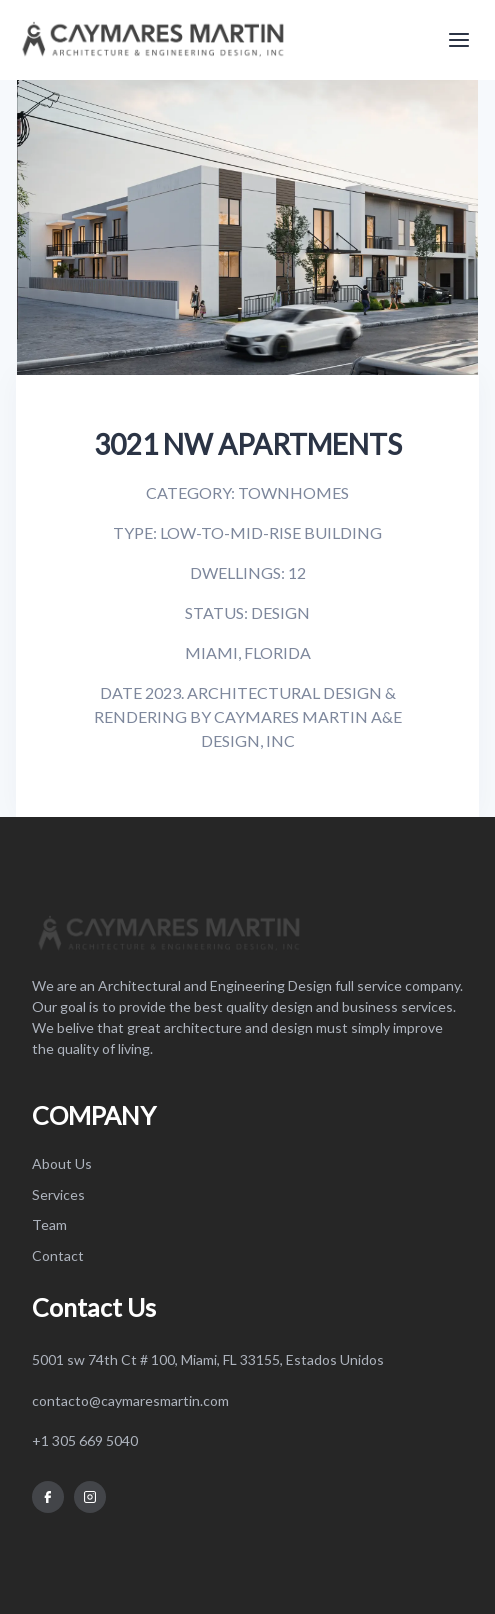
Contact (58, 1255)
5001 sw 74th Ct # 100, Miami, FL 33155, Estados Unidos (208, 1359)
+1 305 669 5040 (85, 1440)
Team (49, 1224)
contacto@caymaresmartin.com (130, 1400)
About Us (62, 1163)
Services (58, 1194)
